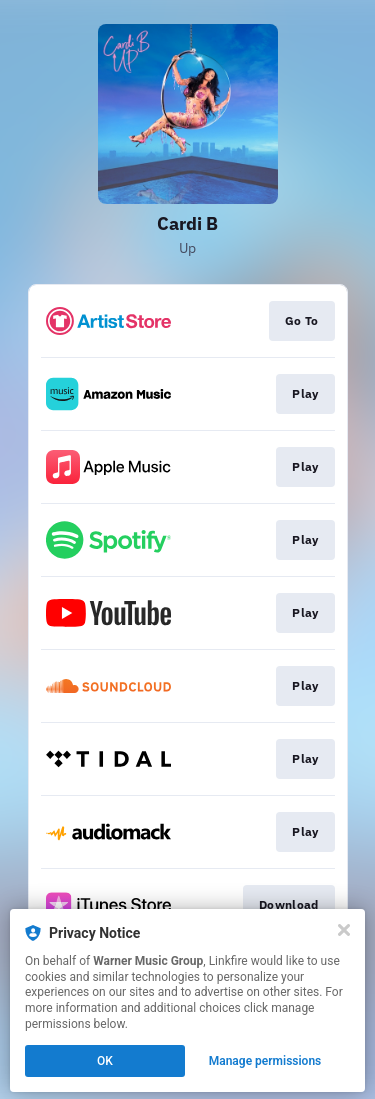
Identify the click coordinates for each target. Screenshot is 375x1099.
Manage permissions (265, 1061)
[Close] (344, 930)
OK (105, 1061)
